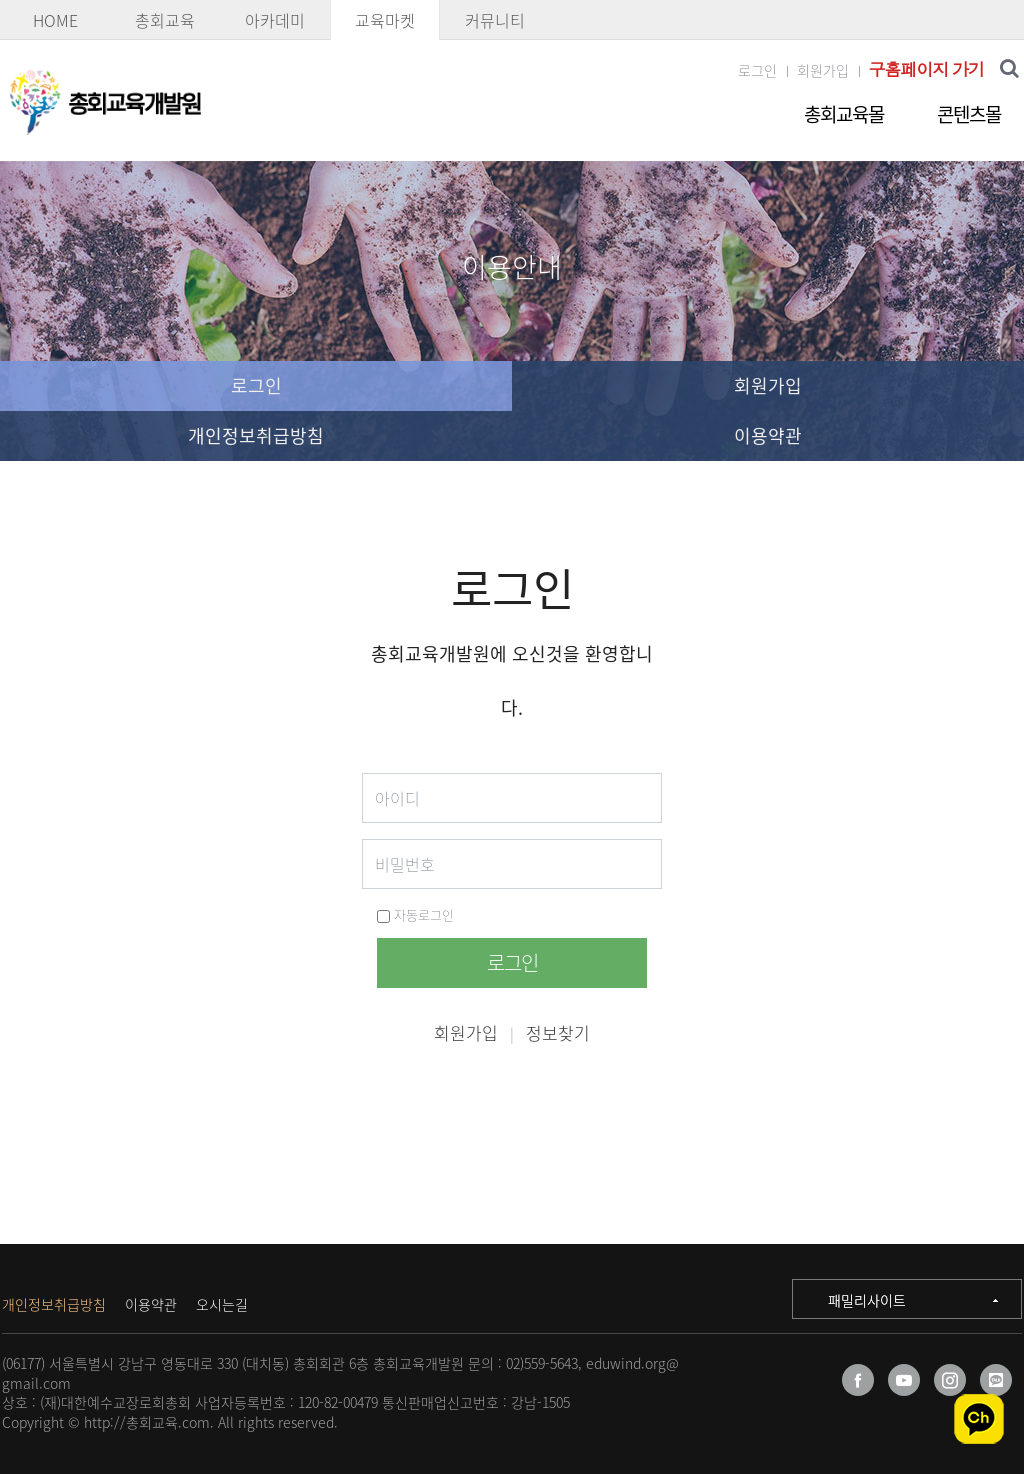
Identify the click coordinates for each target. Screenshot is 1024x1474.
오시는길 (222, 1304)
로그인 (757, 70)
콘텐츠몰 (969, 114)
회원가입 (823, 70)
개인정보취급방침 (256, 435)
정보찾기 (558, 1032)
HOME (55, 20)
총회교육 (165, 20)
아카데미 (275, 20)
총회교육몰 (844, 114)
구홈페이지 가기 (926, 69)
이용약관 (768, 435)
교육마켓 (385, 20)
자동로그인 (415, 914)
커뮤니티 (495, 20)
